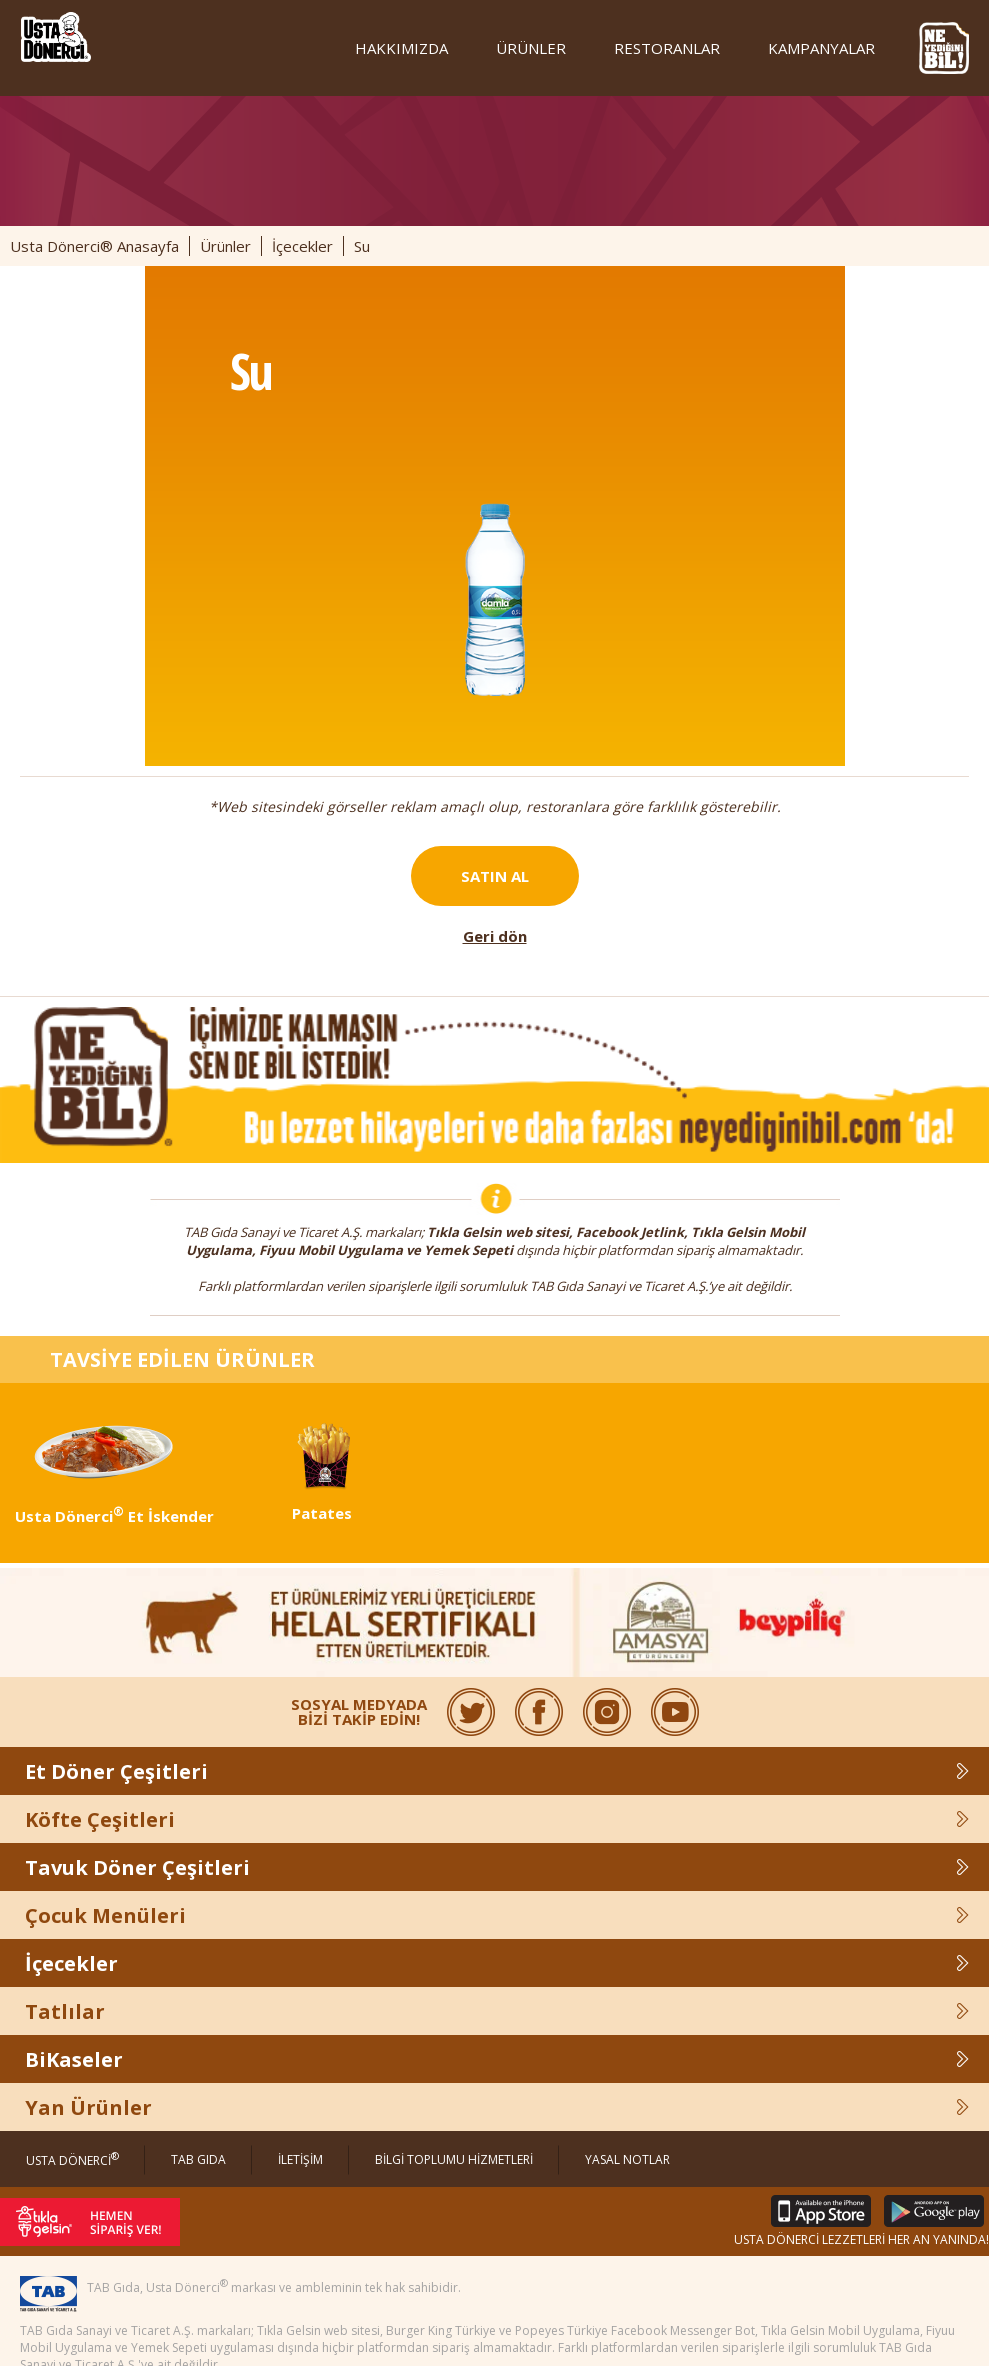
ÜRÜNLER (531, 48)
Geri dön (495, 936)
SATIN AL (495, 876)
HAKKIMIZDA (401, 48)
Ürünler (225, 246)
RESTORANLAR (667, 48)
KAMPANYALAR (821, 48)
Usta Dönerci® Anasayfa (94, 246)
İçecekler (302, 246)
